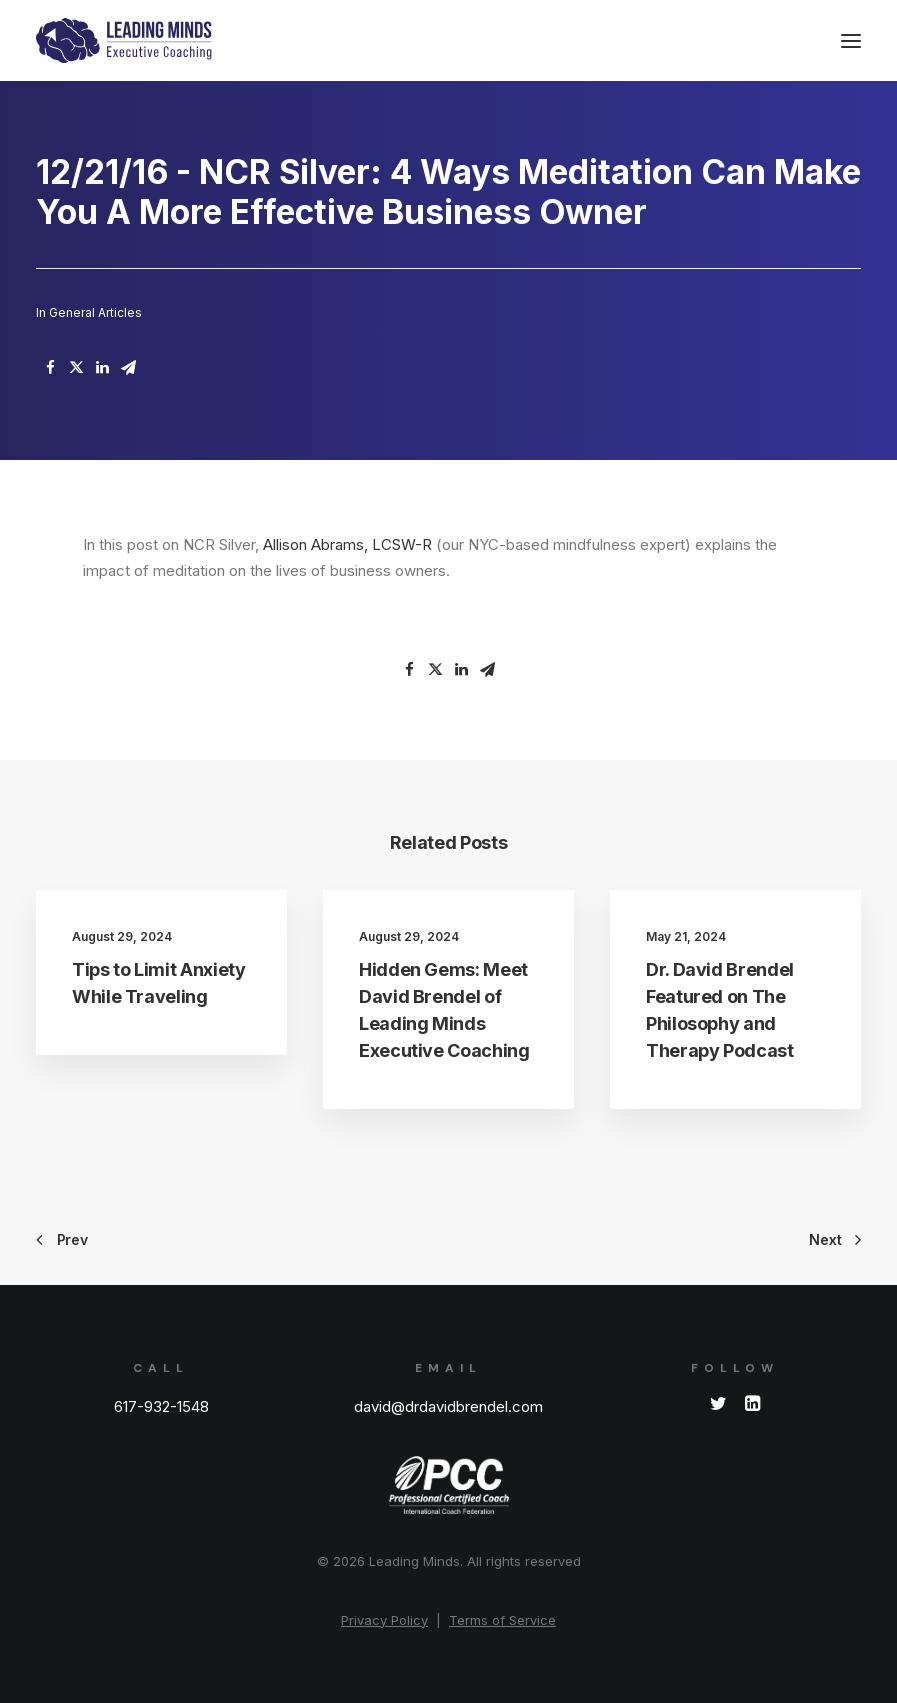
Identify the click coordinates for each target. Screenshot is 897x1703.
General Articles (95, 312)
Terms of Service (502, 1620)
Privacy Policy (384, 1620)
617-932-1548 (161, 1406)
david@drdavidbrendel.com (448, 1406)
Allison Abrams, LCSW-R (347, 544)
